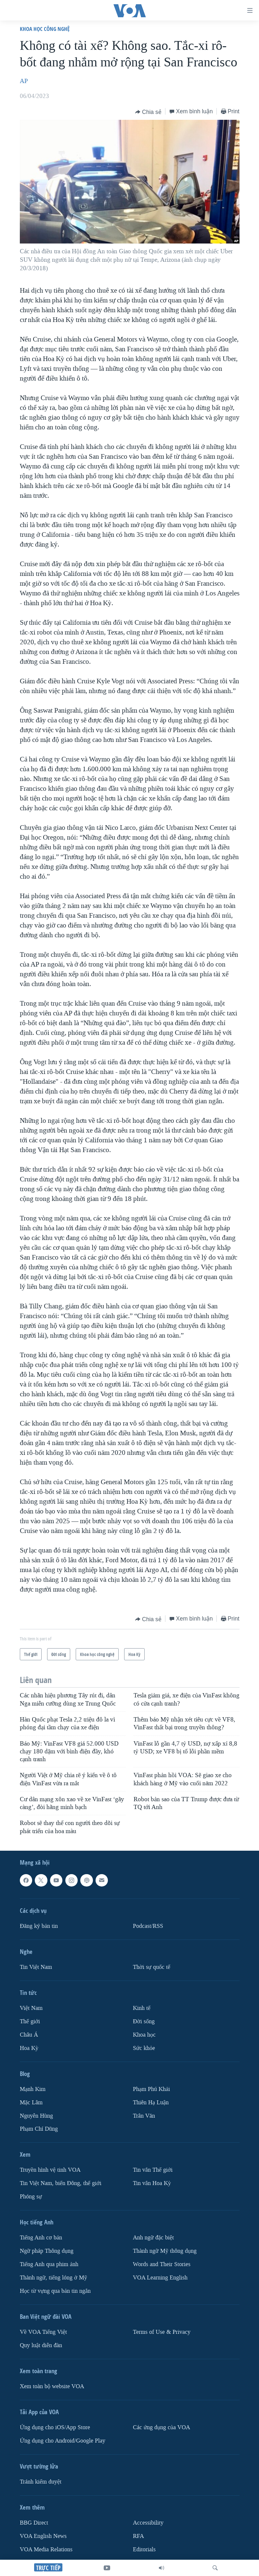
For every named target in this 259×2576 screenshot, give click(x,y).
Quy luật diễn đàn (41, 2345)
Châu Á (29, 2035)
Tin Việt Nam (36, 1967)
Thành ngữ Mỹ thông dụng (165, 2251)
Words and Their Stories (161, 2264)
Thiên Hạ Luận (151, 2102)
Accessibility (148, 2523)
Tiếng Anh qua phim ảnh (49, 2264)
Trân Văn (144, 2116)
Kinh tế (141, 2008)
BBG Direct (34, 2523)
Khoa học (144, 2035)
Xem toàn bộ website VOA (52, 2386)
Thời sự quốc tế (151, 1967)
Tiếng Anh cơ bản (41, 2237)
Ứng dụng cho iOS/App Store (55, 2427)
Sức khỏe (144, 2048)
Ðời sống (144, 2021)
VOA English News (43, 2536)
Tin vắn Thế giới (153, 2170)
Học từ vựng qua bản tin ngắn (55, 2291)
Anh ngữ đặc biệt (153, 2237)
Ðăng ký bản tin (39, 1926)
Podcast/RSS (148, 1926)
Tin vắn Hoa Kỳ (152, 2183)
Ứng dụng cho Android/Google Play (62, 2440)
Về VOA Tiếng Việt (43, 2332)
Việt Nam (31, 2008)
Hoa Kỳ (29, 2048)
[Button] (148, 112)
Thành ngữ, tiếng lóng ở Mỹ (53, 2277)
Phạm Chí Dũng (39, 2129)
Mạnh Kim (32, 2089)
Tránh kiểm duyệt (40, 2481)
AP (24, 81)
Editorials (144, 2549)
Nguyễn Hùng (36, 2116)
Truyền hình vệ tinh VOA (50, 2170)
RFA (138, 2536)
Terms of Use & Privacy (161, 2332)
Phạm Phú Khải (151, 2089)
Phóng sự (31, 2196)
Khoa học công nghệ (45, 29)
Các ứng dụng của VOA (161, 2427)
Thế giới (30, 2021)
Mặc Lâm (31, 2102)
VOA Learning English (160, 2277)
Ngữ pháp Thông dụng (46, 2251)
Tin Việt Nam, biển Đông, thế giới (60, 2183)
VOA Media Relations (46, 2549)
